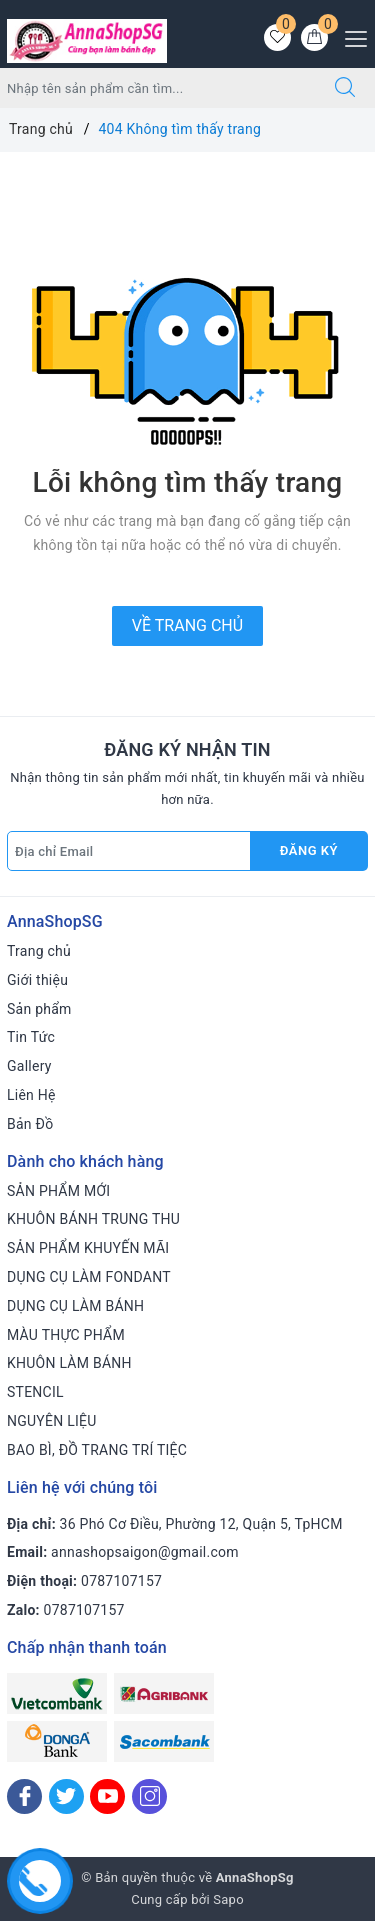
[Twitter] (66, 1796)
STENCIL (35, 1392)
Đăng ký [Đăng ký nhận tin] (309, 850)
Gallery (29, 1066)
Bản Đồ (30, 1124)
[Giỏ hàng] (314, 37)
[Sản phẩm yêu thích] (277, 37)
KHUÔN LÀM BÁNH (69, 1363)
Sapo (228, 1899)
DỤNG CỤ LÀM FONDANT (89, 1277)
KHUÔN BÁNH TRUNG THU (93, 1219)
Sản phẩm (39, 1009)
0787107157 (121, 1581)
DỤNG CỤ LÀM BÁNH (75, 1306)
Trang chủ (39, 951)
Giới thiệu (37, 980)
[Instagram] (149, 1796)
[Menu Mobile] (350, 36)
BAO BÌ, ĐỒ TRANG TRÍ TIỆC (97, 1450)
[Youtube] (107, 1796)
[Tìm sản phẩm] (158, 88)
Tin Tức (31, 1037)
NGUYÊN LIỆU (52, 1421)
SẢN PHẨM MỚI (58, 1191)
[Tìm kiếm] (345, 88)
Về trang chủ (187, 625)
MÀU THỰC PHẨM (66, 1335)
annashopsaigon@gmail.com (145, 1552)
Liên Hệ (31, 1095)
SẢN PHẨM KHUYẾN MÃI (88, 1248)
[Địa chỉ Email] (129, 851)
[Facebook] (24, 1796)
